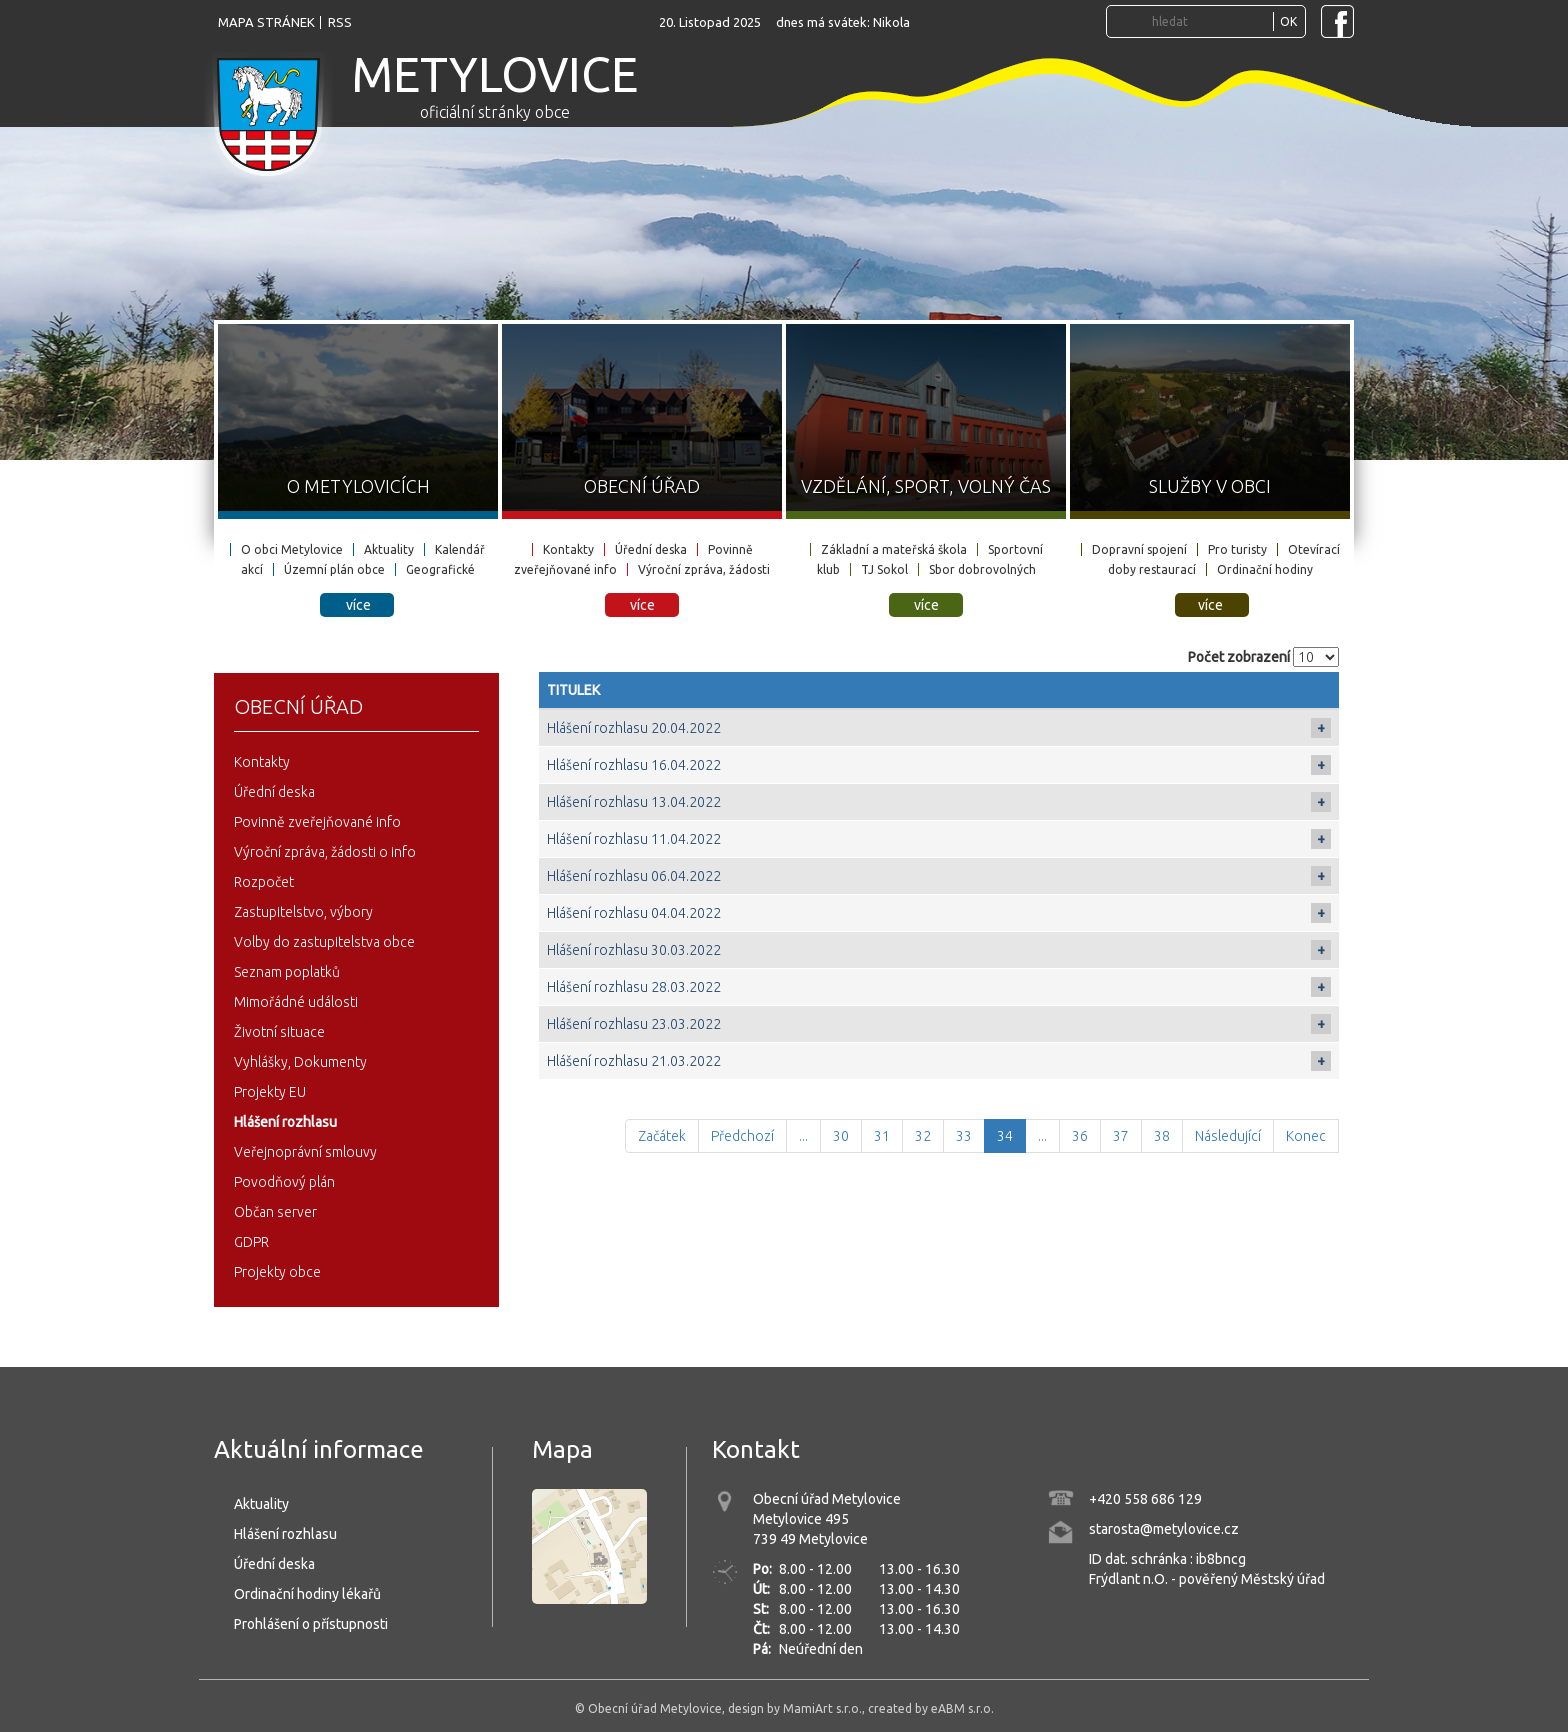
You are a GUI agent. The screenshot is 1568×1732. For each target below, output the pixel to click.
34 (1005, 1136)
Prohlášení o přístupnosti (311, 1624)
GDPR (251, 1242)
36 (1080, 1136)
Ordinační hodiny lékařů (307, 1594)
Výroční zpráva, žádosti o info (325, 852)
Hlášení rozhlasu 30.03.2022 (634, 950)
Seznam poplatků (287, 972)
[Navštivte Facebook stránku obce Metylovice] (1337, 21)
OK (1288, 21)
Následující (1228, 1136)
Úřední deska (651, 549)
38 (1162, 1136)
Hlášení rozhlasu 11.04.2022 (634, 839)
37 (1121, 1136)
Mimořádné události (296, 1002)
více (358, 605)
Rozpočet (264, 882)
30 (841, 1136)
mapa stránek (266, 22)
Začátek (662, 1136)
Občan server (275, 1212)
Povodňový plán (284, 1182)
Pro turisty (1237, 549)
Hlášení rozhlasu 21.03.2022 (634, 1061)
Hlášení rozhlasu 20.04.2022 (634, 728)
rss (340, 22)
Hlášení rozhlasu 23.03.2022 (634, 1024)
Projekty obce (277, 1272)
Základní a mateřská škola (894, 549)
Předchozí (742, 1136)
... (803, 1136)
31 (882, 1136)
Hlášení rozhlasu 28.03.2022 (634, 987)
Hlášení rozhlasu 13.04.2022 (634, 802)
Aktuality (389, 549)
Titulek (573, 690)
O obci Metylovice (292, 549)
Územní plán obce (334, 569)
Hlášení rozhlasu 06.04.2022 (634, 876)
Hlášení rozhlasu (285, 1122)
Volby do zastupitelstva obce (324, 942)
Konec (1306, 1136)
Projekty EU (270, 1092)
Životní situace (279, 1032)
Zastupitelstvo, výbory (303, 912)
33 (964, 1136)
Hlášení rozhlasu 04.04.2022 (634, 913)
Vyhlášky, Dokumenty (300, 1062)
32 (923, 1136)
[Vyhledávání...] (1210, 21)
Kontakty (568, 549)
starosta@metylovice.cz (1164, 1529)
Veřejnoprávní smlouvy (305, 1152)
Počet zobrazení (1239, 657)
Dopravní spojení (1139, 549)
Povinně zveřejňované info (317, 822)
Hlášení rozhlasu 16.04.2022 (634, 765)
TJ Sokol (884, 569)
